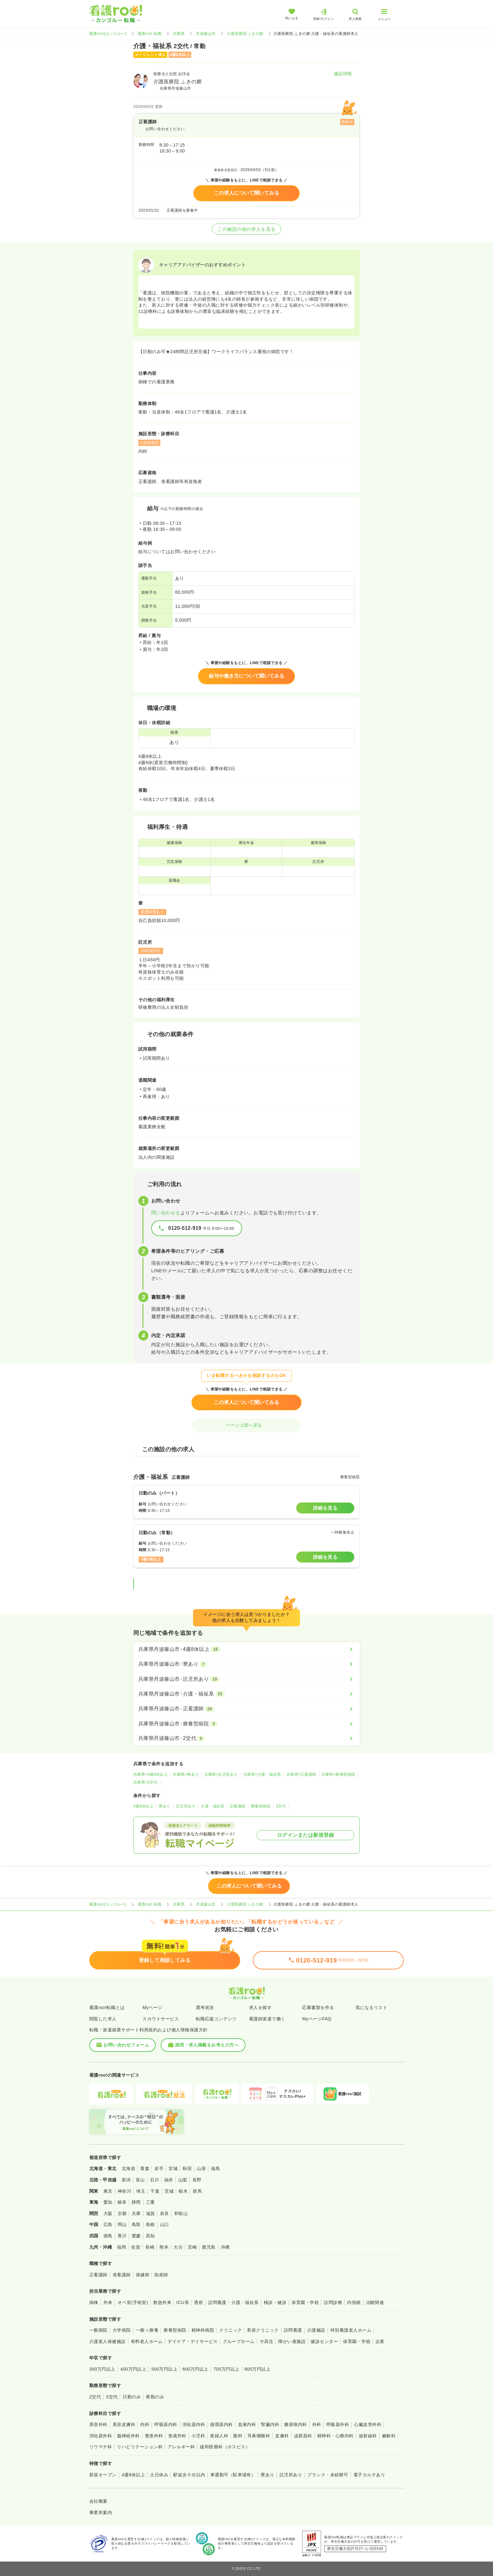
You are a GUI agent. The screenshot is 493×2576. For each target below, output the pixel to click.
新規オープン (103, 2474)
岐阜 (122, 2202)
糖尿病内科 (295, 2424)
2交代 (281, 1806)
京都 (122, 2213)
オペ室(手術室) (133, 2302)
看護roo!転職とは (107, 2007)
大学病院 (122, 2330)
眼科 (237, 2435)
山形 (201, 2168)
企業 (380, 2341)
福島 (215, 2168)
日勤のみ (132, 2396)
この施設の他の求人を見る (246, 229)
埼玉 (140, 2191)
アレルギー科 (181, 2446)
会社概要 (98, 2501)
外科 (316, 2424)
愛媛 (136, 2235)
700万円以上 (226, 2369)
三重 (150, 2202)
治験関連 (375, 2302)
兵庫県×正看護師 (301, 1774)
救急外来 (162, 2302)
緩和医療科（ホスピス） (225, 2446)
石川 (154, 2179)
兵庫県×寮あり (186, 1774)
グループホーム (239, 2341)
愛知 (108, 2202)
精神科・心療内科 (335, 2435)
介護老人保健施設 (107, 2341)
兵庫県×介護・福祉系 (262, 1774)
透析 (198, 2302)
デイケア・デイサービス (193, 2341)
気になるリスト (371, 2007)
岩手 (158, 2168)
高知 (150, 2235)
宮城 (173, 2168)
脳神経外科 (128, 2435)
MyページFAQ (316, 2018)
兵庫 (136, 2213)
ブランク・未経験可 (327, 2474)
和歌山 (181, 2213)
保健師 (142, 2274)
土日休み (159, 2474)
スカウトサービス (160, 2018)
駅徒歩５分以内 (189, 2474)
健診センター (324, 2341)
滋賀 (150, 2213)
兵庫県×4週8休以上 (150, 1774)
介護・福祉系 (212, 1806)
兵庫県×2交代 (145, 1782)
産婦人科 (219, 2435)
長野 (197, 2179)
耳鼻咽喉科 (258, 2435)
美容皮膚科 (124, 2424)
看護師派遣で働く (267, 2018)
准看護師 (122, 2274)
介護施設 (316, 2330)
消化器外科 (100, 2435)
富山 (140, 2179)
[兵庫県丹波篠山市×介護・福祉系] (246, 1694)
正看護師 (238, 1806)
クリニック (230, 2330)
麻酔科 (389, 2435)
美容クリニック (263, 2330)
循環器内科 (221, 2424)
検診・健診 (275, 2302)
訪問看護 (217, 2302)
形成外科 (177, 2435)
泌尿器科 (303, 2435)
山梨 (182, 2179)
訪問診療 (333, 2302)
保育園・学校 (305, 2302)
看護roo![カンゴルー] (107, 33)
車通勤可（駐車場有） (233, 2474)
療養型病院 (260, 1806)
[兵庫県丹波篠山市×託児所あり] (246, 1679)
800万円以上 (258, 2369)
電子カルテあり (369, 2474)
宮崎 (192, 2247)
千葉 (154, 2191)
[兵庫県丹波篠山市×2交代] (246, 1738)
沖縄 (225, 2247)
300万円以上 (102, 2369)
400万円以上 (133, 2369)
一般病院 (98, 2330)
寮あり (164, 1806)
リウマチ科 (100, 2446)
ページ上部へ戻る (246, 1425)
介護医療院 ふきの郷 (245, 33)
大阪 (108, 2213)
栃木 (183, 2191)
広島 (108, 2224)
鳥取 (136, 2224)
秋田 (187, 2168)
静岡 (136, 2202)
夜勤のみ (155, 2396)
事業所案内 (100, 2512)
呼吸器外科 (337, 2424)
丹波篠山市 (205, 33)
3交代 (112, 2396)
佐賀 (135, 2247)
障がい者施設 (292, 2341)
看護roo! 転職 (150, 33)
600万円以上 (195, 2369)
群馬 (197, 2191)
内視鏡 (354, 2302)
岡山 (122, 2224)
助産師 (161, 2274)
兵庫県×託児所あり (221, 1774)
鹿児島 (208, 2247)
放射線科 (368, 2435)
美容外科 (98, 2424)
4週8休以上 (143, 1806)
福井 (168, 2179)
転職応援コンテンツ (216, 2018)
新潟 (126, 2179)
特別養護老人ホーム (350, 2330)
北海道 (128, 2168)
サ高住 (266, 2341)
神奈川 (124, 2191)
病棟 (93, 2302)
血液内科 (247, 2424)
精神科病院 (202, 2330)
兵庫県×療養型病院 (338, 1774)
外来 (108, 2302)
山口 (164, 2224)
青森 (144, 2168)
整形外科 (154, 2435)
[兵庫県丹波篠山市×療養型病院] (246, 1724)
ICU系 (182, 2302)
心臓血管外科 (367, 2424)
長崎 (149, 2247)
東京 (108, 2191)
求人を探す (260, 2007)
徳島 (108, 2235)
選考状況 (205, 2007)
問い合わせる (165, 1212)
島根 (150, 2224)
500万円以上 (164, 2369)
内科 (144, 2424)
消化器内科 (193, 2424)
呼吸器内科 (165, 2424)
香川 (122, 2235)
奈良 (164, 2213)
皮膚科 (282, 2435)
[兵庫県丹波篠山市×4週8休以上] (246, 1649)
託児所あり (186, 1806)
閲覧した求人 (103, 2018)
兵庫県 (179, 33)
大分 (178, 2247)
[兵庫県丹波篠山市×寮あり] (246, 1664)
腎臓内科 (270, 2424)
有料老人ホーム (147, 2341)
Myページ (152, 2007)
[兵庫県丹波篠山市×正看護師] (246, 1709)
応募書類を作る (318, 2007)
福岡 (121, 2247)
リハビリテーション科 (140, 2446)
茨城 (169, 2191)
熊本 (164, 2247)
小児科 (198, 2435)
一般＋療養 (147, 2330)
